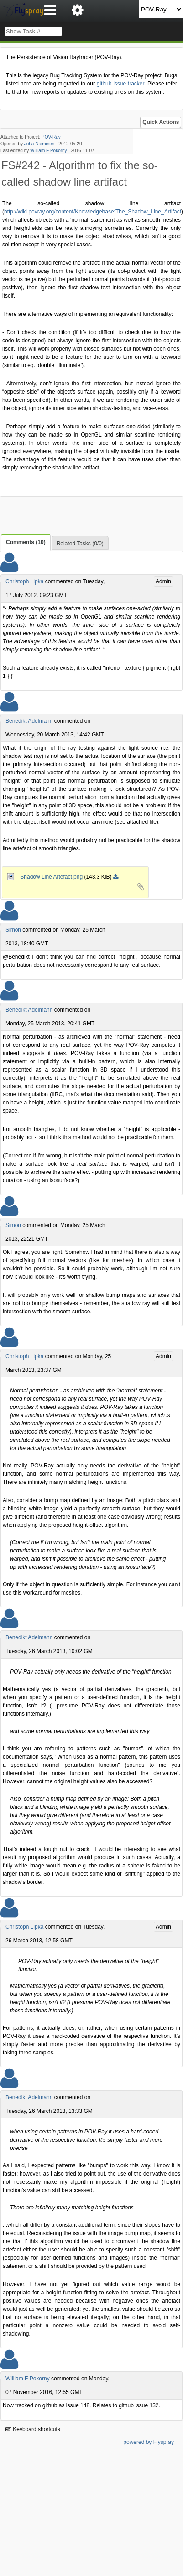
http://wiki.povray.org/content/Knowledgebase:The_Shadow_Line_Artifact (92, 211)
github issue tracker (120, 83)
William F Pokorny (48, 150)
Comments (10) (26, 542)
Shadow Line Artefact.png (45, 877)
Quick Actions (160, 122)
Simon (13, 930)
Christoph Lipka (24, 581)
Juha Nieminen (39, 143)
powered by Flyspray (148, 2442)
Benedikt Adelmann (28, 721)
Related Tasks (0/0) (80, 543)
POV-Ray (51, 136)
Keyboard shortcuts (32, 2429)
